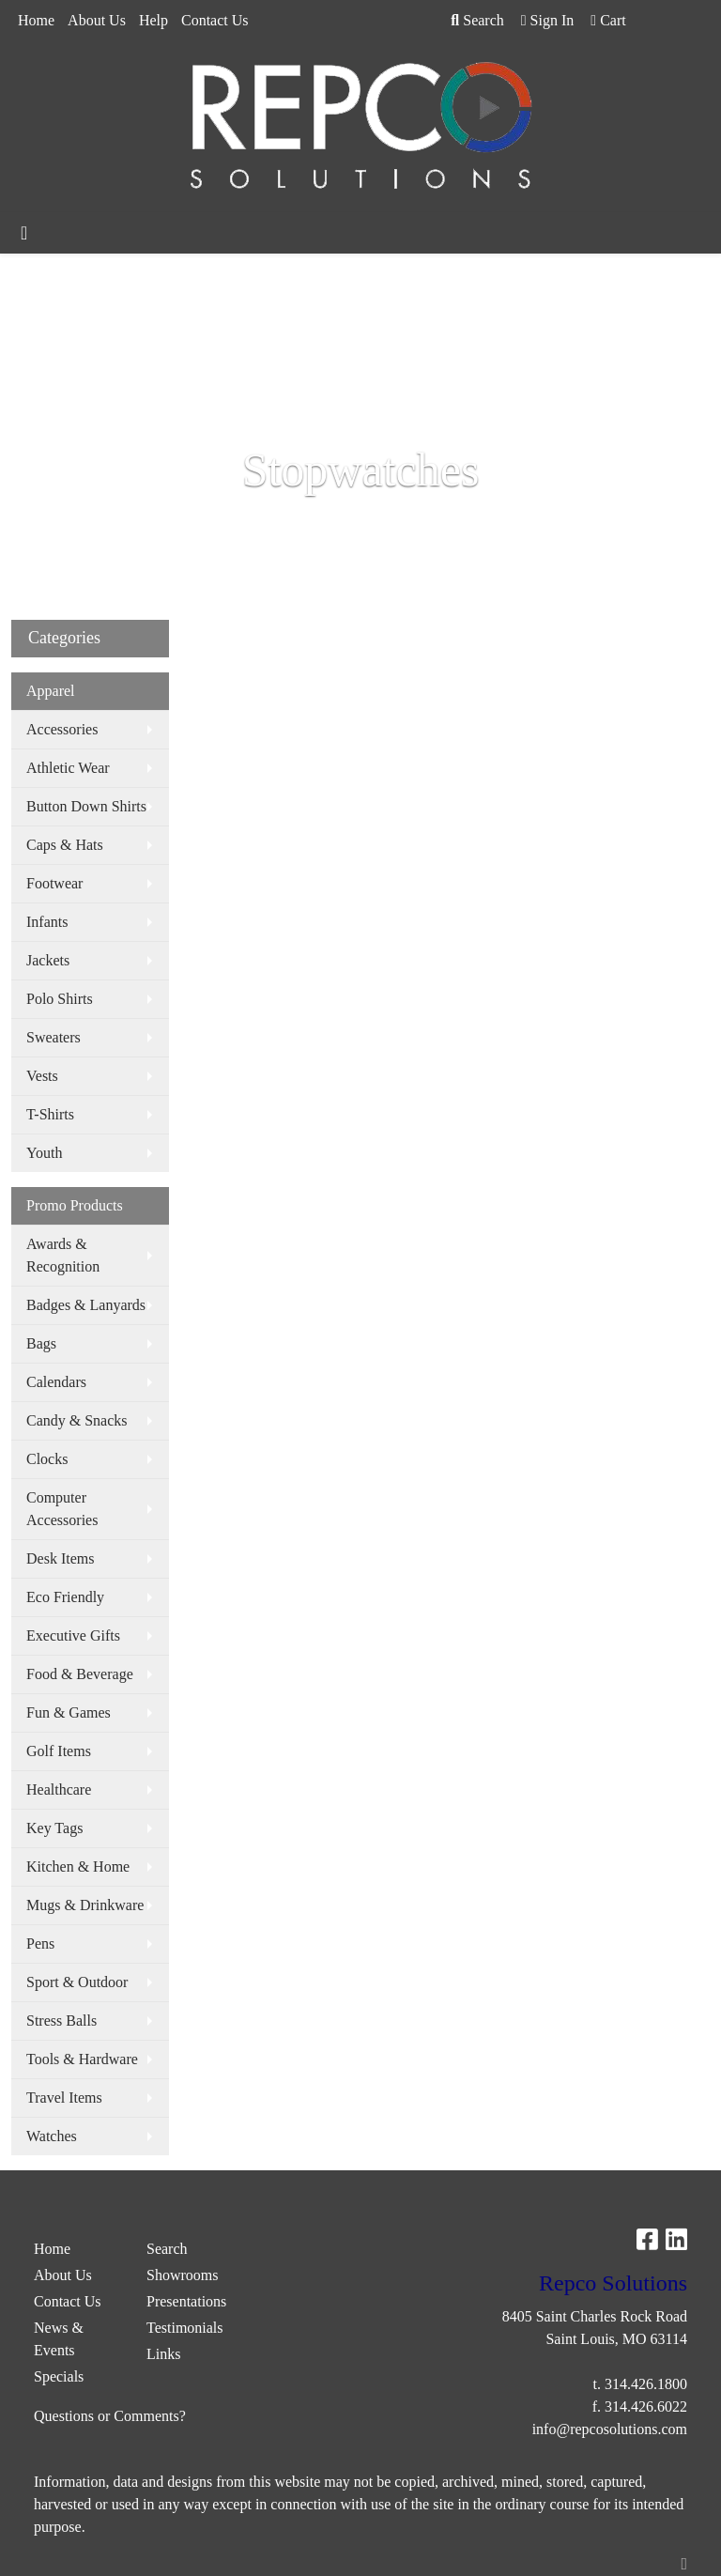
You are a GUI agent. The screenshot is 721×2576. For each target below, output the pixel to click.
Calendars (56, 1382)
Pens (40, 1943)
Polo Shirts (59, 999)
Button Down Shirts (86, 806)
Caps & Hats (64, 845)
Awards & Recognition (63, 1255)
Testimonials (184, 2328)
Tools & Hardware (82, 2059)
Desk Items (60, 1558)
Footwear (54, 883)
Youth (44, 1153)
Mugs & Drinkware (85, 1905)
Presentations (186, 2301)
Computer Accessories (62, 1508)
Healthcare (58, 1789)
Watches (51, 2136)
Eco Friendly (65, 1597)
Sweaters (53, 1037)
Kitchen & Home (78, 1866)
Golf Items (58, 1751)
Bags (41, 1343)
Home (36, 20)
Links (163, 2354)
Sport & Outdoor (77, 1982)
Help (153, 20)
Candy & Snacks (77, 1420)
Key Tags (54, 1828)
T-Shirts (50, 1114)
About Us (97, 20)
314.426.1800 (646, 2384)
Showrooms (182, 2275)
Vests (42, 1076)
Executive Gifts (73, 1635)
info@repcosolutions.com (609, 2429)
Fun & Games (68, 1712)
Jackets (47, 960)
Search (477, 20)
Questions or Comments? (110, 2416)
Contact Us (215, 20)
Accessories (62, 729)
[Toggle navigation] (23, 233)
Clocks (47, 1459)
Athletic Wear (68, 768)
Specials (59, 2376)
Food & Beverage (79, 1674)
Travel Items (64, 2098)
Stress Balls (61, 2020)
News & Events (59, 2339)
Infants (47, 922)
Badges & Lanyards (86, 1305)
